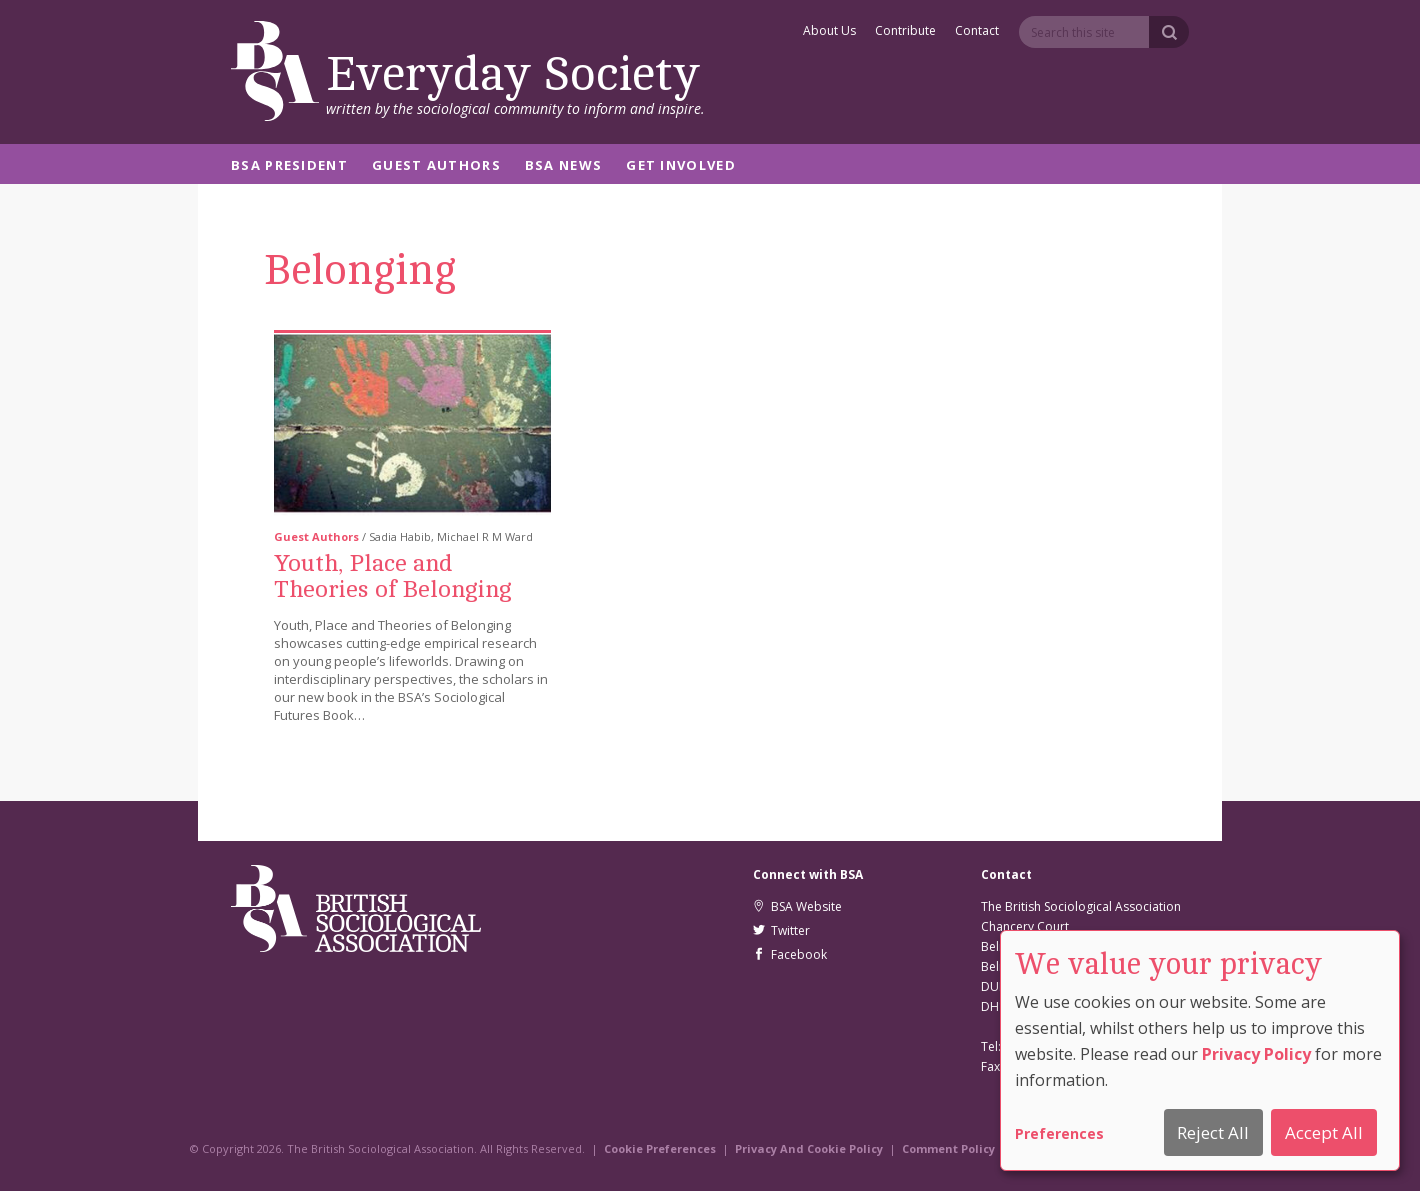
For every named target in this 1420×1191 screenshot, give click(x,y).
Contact (977, 32)
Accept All (1324, 1132)
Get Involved (681, 166)
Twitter (781, 930)
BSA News (563, 166)
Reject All (1213, 1132)
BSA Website (797, 906)
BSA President (289, 166)
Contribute (905, 32)
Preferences (1059, 1133)
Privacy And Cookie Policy (809, 1148)
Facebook (790, 954)
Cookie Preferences (660, 1148)
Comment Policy (948, 1148)
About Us (829, 32)
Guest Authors (436, 166)
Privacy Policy (1256, 1054)
